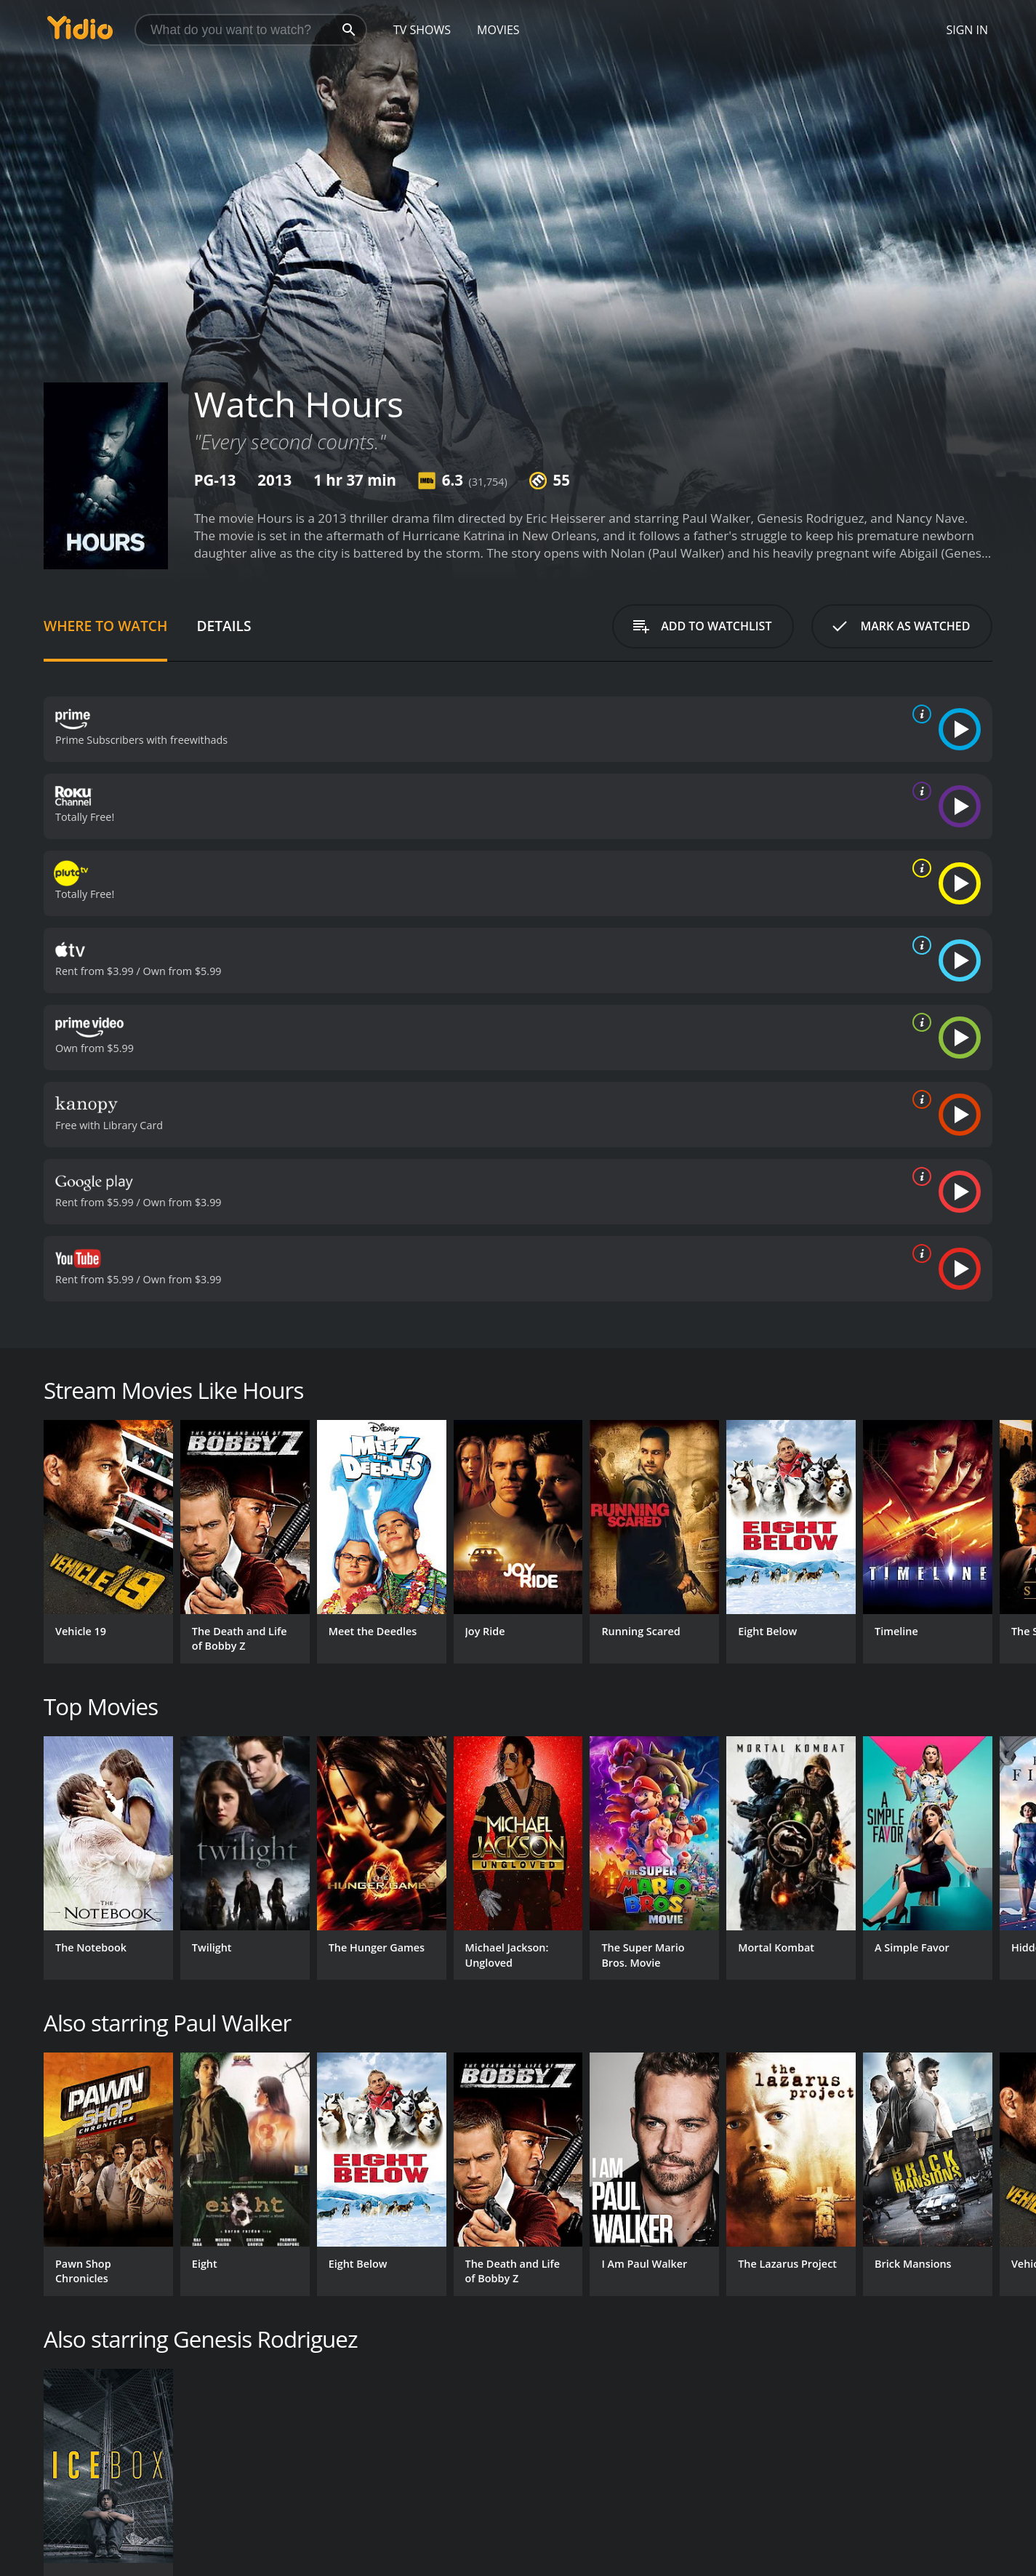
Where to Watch (105, 625)
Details (223, 625)
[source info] (919, 714)
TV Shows (422, 30)
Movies (498, 30)
